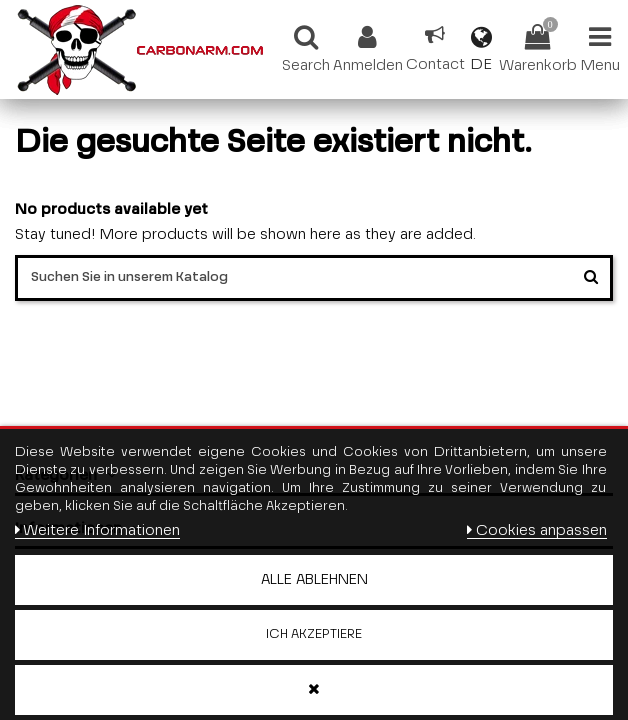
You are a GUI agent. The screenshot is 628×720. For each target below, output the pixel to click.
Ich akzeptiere (314, 634)
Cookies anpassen (536, 530)
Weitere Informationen (97, 530)
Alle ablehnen (314, 580)
